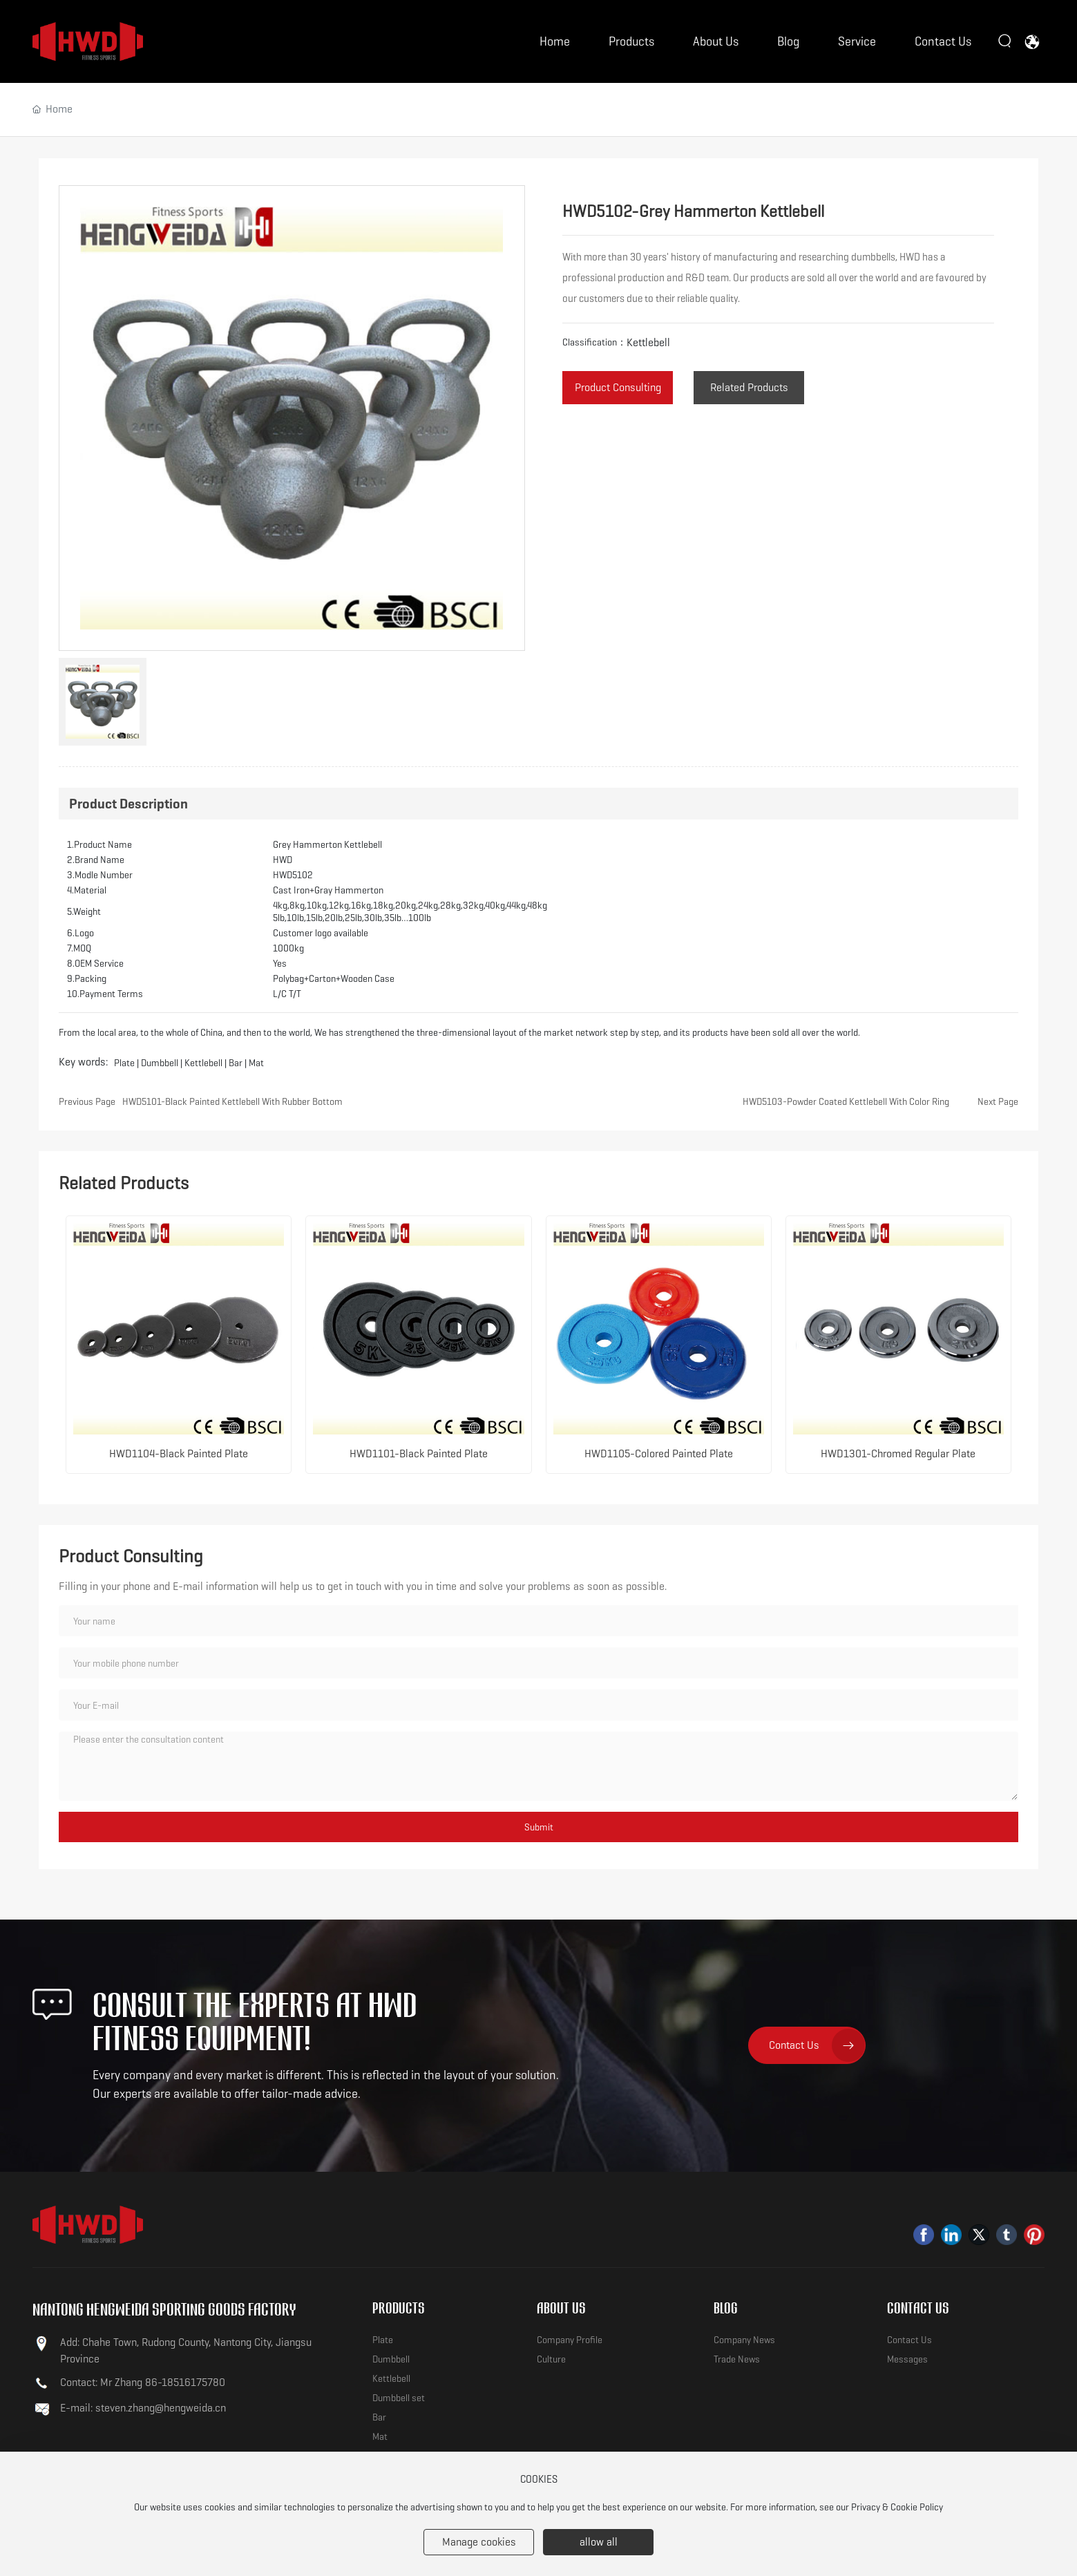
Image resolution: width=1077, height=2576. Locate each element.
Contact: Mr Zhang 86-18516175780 (142, 2382)
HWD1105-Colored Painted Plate (658, 1453)
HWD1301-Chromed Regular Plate (898, 1453)
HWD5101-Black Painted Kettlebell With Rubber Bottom (232, 1101)
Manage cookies (479, 2542)
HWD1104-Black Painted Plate (178, 1453)
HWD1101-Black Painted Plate (419, 1453)
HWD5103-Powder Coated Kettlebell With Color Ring (846, 1101)
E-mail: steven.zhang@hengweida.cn (143, 2407)
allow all (599, 2542)
